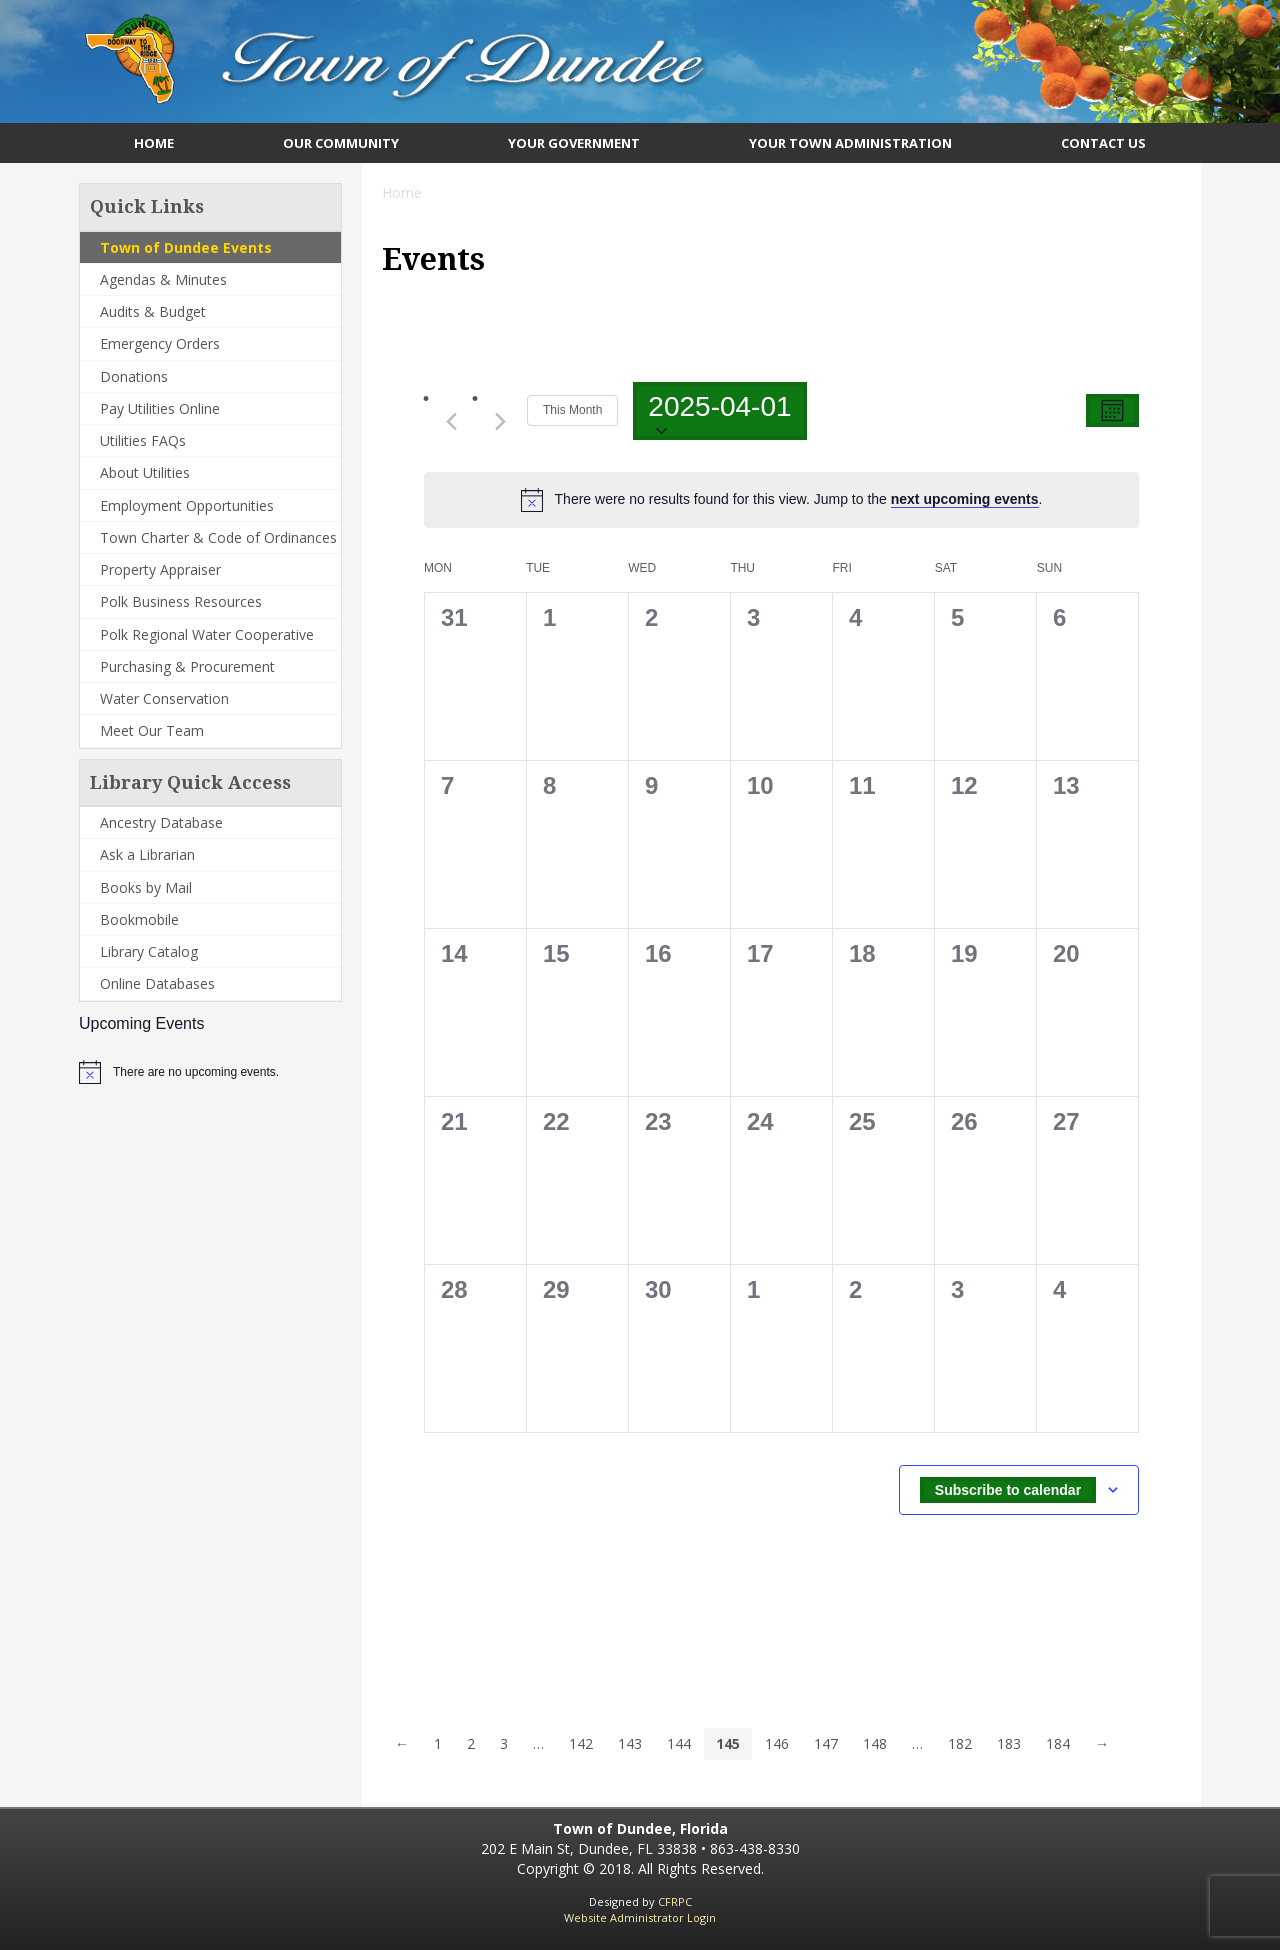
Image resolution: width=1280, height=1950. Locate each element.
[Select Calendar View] (1112, 410)
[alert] (196, 1072)
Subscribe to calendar (1008, 1490)
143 (630, 1743)
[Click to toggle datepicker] (719, 411)
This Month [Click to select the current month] (572, 410)
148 (875, 1743)
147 (826, 1743)
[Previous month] (451, 421)
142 (581, 1743)
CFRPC (675, 1901)
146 (777, 1743)
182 (960, 1743)
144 (679, 1743)
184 (1058, 1743)
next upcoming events (965, 499)
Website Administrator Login (640, 1917)
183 (1009, 1743)
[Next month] (500, 421)
